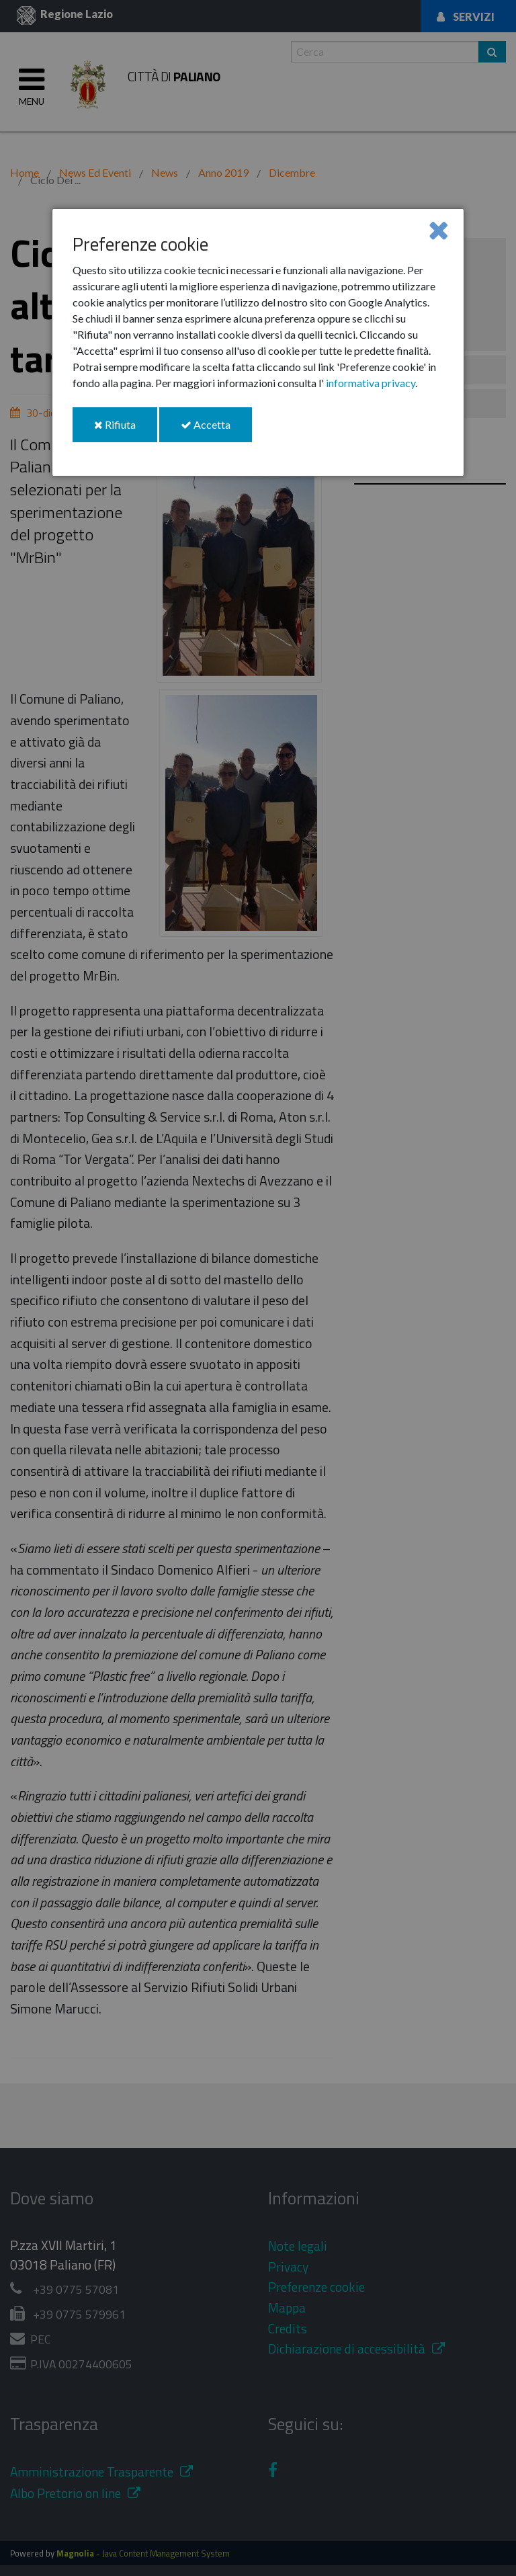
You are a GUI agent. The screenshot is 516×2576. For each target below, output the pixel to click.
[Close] (438, 229)
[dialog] (258, 342)
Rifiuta (125, 429)
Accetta (216, 429)
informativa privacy (370, 382)
